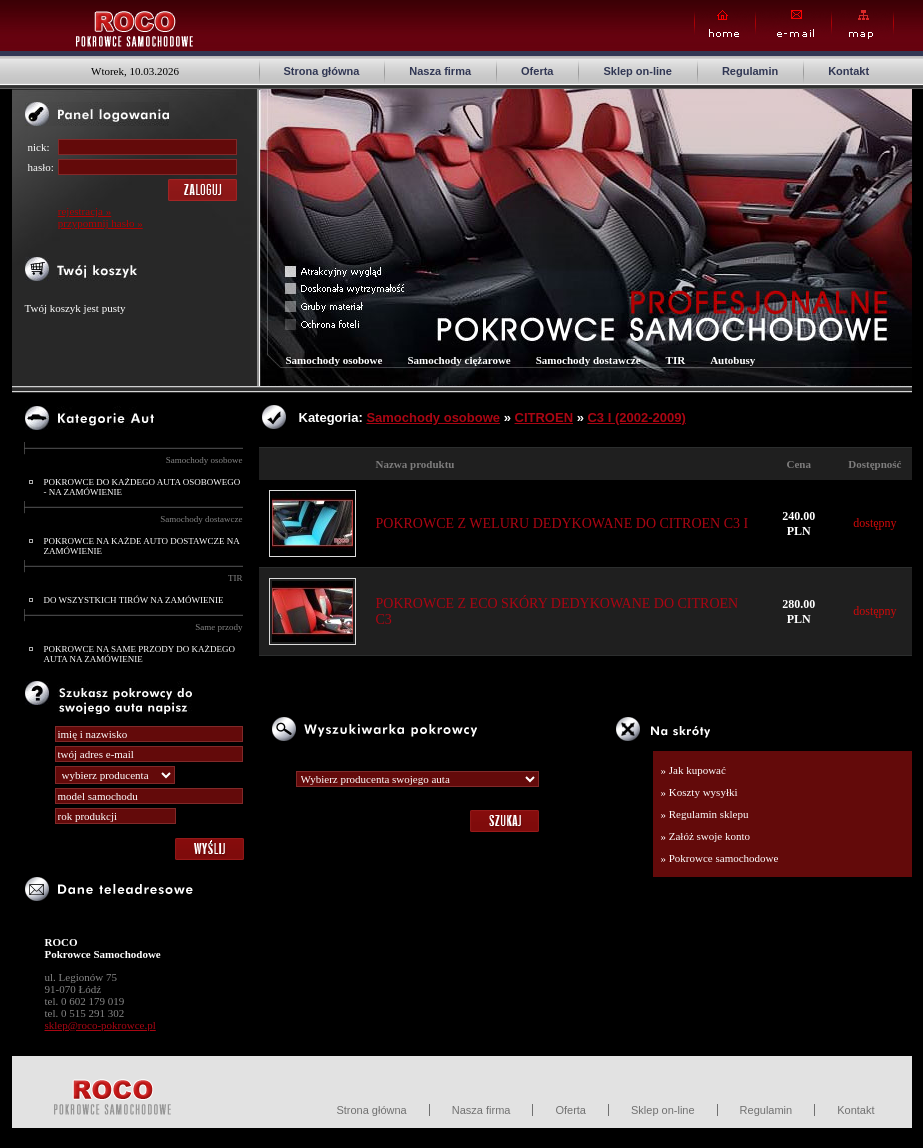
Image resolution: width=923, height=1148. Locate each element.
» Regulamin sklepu (705, 814)
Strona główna (322, 71)
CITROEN (544, 417)
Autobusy (732, 360)
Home (725, 24)
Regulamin (750, 71)
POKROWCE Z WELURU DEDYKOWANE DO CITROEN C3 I (562, 523)
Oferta (537, 71)
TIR (235, 578)
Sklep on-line (637, 71)
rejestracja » (84, 211)
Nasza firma (440, 71)
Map (862, 24)
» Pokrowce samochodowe (720, 858)
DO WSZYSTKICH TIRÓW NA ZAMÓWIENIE (134, 600)
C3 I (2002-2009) (636, 417)
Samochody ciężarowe (458, 360)
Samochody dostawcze (201, 519)
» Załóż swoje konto (706, 836)
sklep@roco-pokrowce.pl (100, 1025)
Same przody (218, 627)
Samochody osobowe (204, 460)
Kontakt (848, 71)
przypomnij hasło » (100, 223)
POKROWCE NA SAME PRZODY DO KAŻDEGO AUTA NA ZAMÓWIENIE (139, 654)
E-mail (793, 24)
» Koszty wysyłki (699, 792)
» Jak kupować (693, 770)
